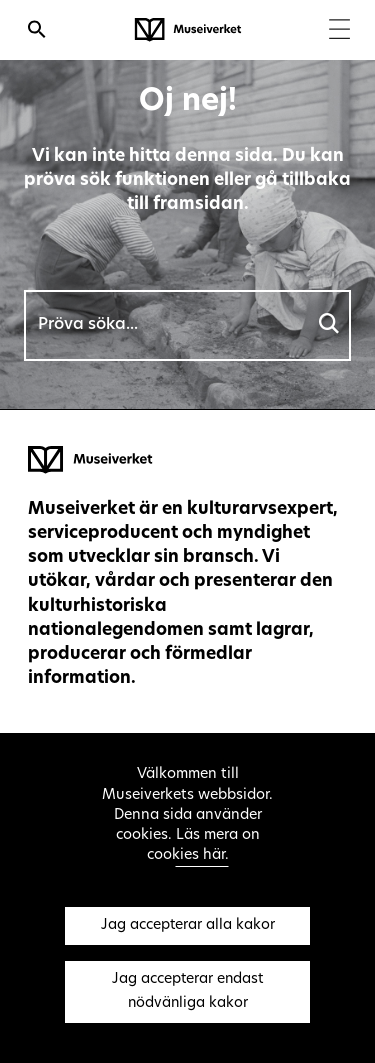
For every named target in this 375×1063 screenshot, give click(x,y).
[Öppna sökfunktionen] (37, 32)
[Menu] (339, 31)
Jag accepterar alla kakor (188, 925)
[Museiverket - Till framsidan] (188, 30)
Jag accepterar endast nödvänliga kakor (187, 991)
